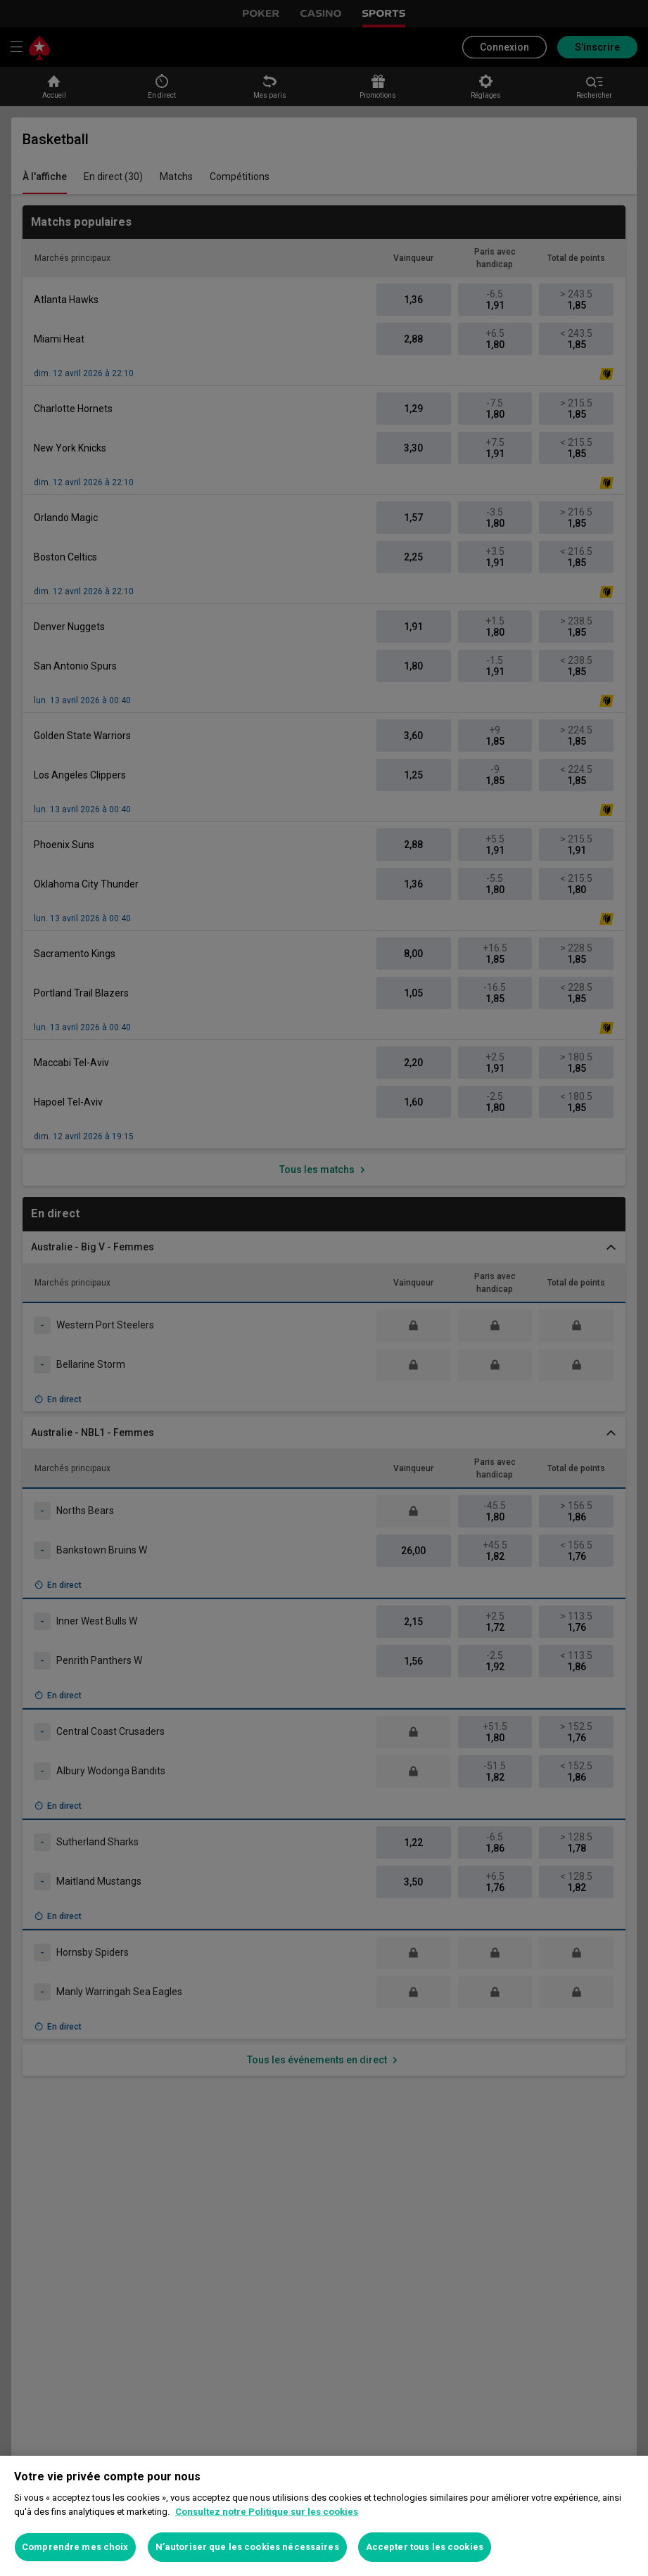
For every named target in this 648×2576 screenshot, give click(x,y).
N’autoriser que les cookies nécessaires (247, 2547)
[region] (324, 2516)
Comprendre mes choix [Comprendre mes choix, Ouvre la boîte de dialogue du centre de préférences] (75, 2547)
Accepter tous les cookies (424, 2547)
